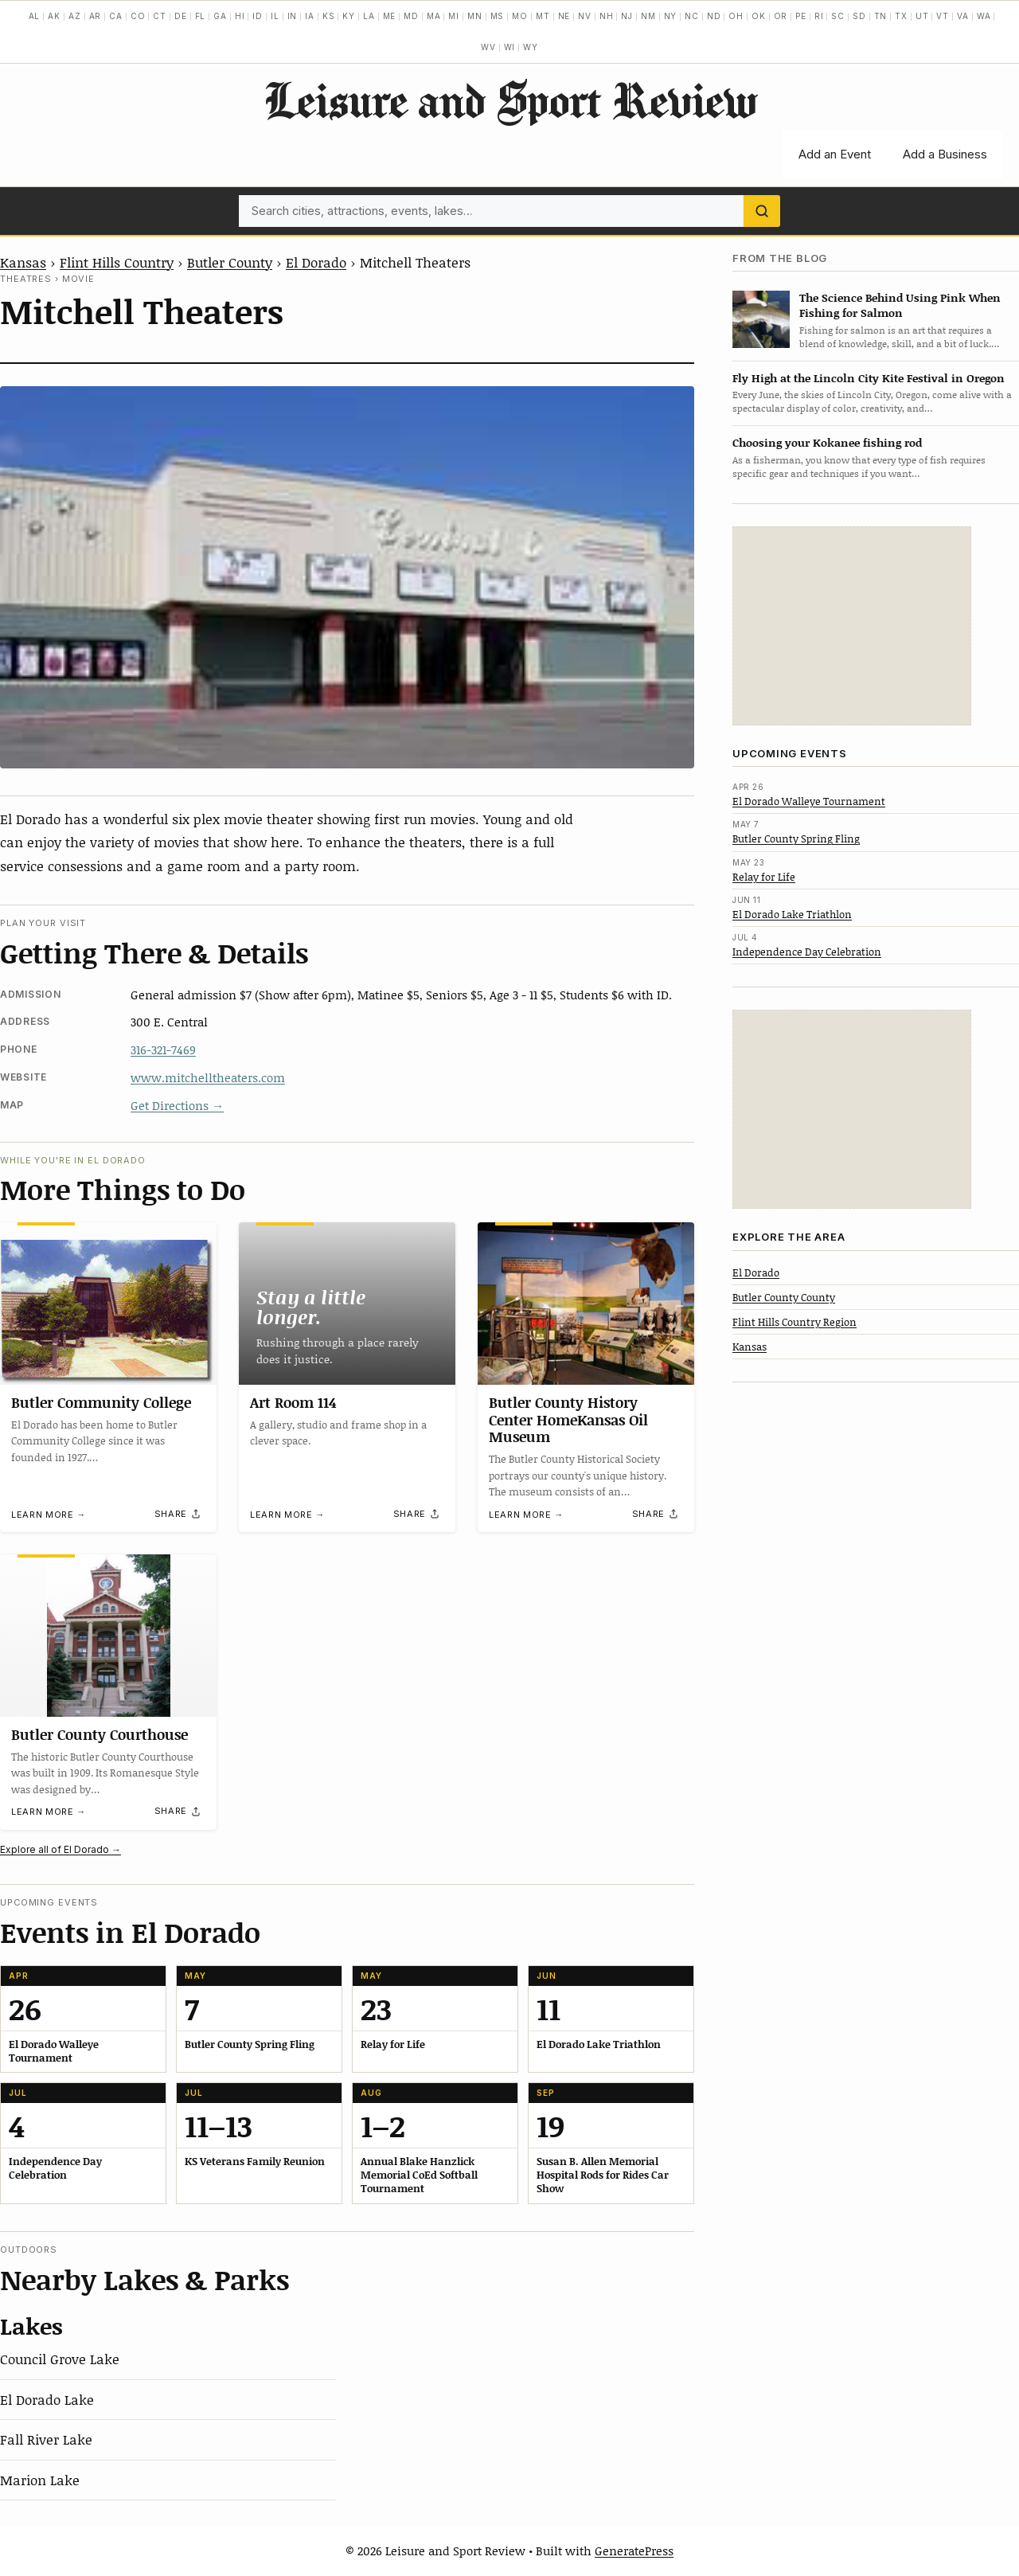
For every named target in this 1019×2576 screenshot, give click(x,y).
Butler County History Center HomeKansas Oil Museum (568, 1419)
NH (606, 16)
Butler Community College (101, 1402)
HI (240, 16)
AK (54, 16)
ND (714, 16)
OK (759, 16)
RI (819, 16)
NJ (627, 16)
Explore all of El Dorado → (60, 1849)
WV (488, 47)
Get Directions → (177, 1105)
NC (692, 16)
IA (309, 16)
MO (520, 16)
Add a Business (945, 154)
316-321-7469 (163, 1049)
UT (922, 16)
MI (453, 16)
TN (881, 16)
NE (564, 16)
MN (474, 16)
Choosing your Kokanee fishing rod (827, 442)
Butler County (229, 262)
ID (257, 16)
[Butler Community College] (108, 1303)
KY (348, 16)
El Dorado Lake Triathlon (792, 914)
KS (328, 16)
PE (800, 16)
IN (292, 16)
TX (901, 16)
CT (159, 16)
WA (984, 16)
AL (35, 16)
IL (275, 16)
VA (963, 16)
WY (530, 47)
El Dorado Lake (47, 2399)
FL (200, 16)
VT (942, 16)
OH (736, 16)
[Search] (762, 211)
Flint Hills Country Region (794, 1322)
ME (389, 16)
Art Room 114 (293, 1402)
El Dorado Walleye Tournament (808, 801)
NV (584, 16)
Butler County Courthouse (99, 1734)
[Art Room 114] (347, 1303)
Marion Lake (40, 2479)
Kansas (23, 262)
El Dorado (316, 262)
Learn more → (48, 1514)
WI (510, 47)
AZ (74, 16)
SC (838, 16)
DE (180, 16)
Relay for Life (763, 877)
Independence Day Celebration (806, 951)
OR (781, 16)
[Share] (178, 1514)
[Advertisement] (851, 625)
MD (411, 16)
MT (543, 16)
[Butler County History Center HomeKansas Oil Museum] (586, 1303)
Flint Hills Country (117, 262)
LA (369, 16)
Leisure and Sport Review (510, 99)
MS (497, 16)
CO (138, 16)
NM (648, 16)
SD (859, 16)
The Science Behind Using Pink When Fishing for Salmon (900, 305)
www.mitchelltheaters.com (208, 1077)
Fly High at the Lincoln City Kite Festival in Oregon (868, 377)
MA (434, 16)
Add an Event (834, 154)
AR (95, 16)
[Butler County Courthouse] (108, 1635)
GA (220, 16)
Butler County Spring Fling (796, 838)
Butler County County (783, 1297)
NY (670, 16)
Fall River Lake (46, 2439)
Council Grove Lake (59, 2358)
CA (116, 16)
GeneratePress (634, 2550)
